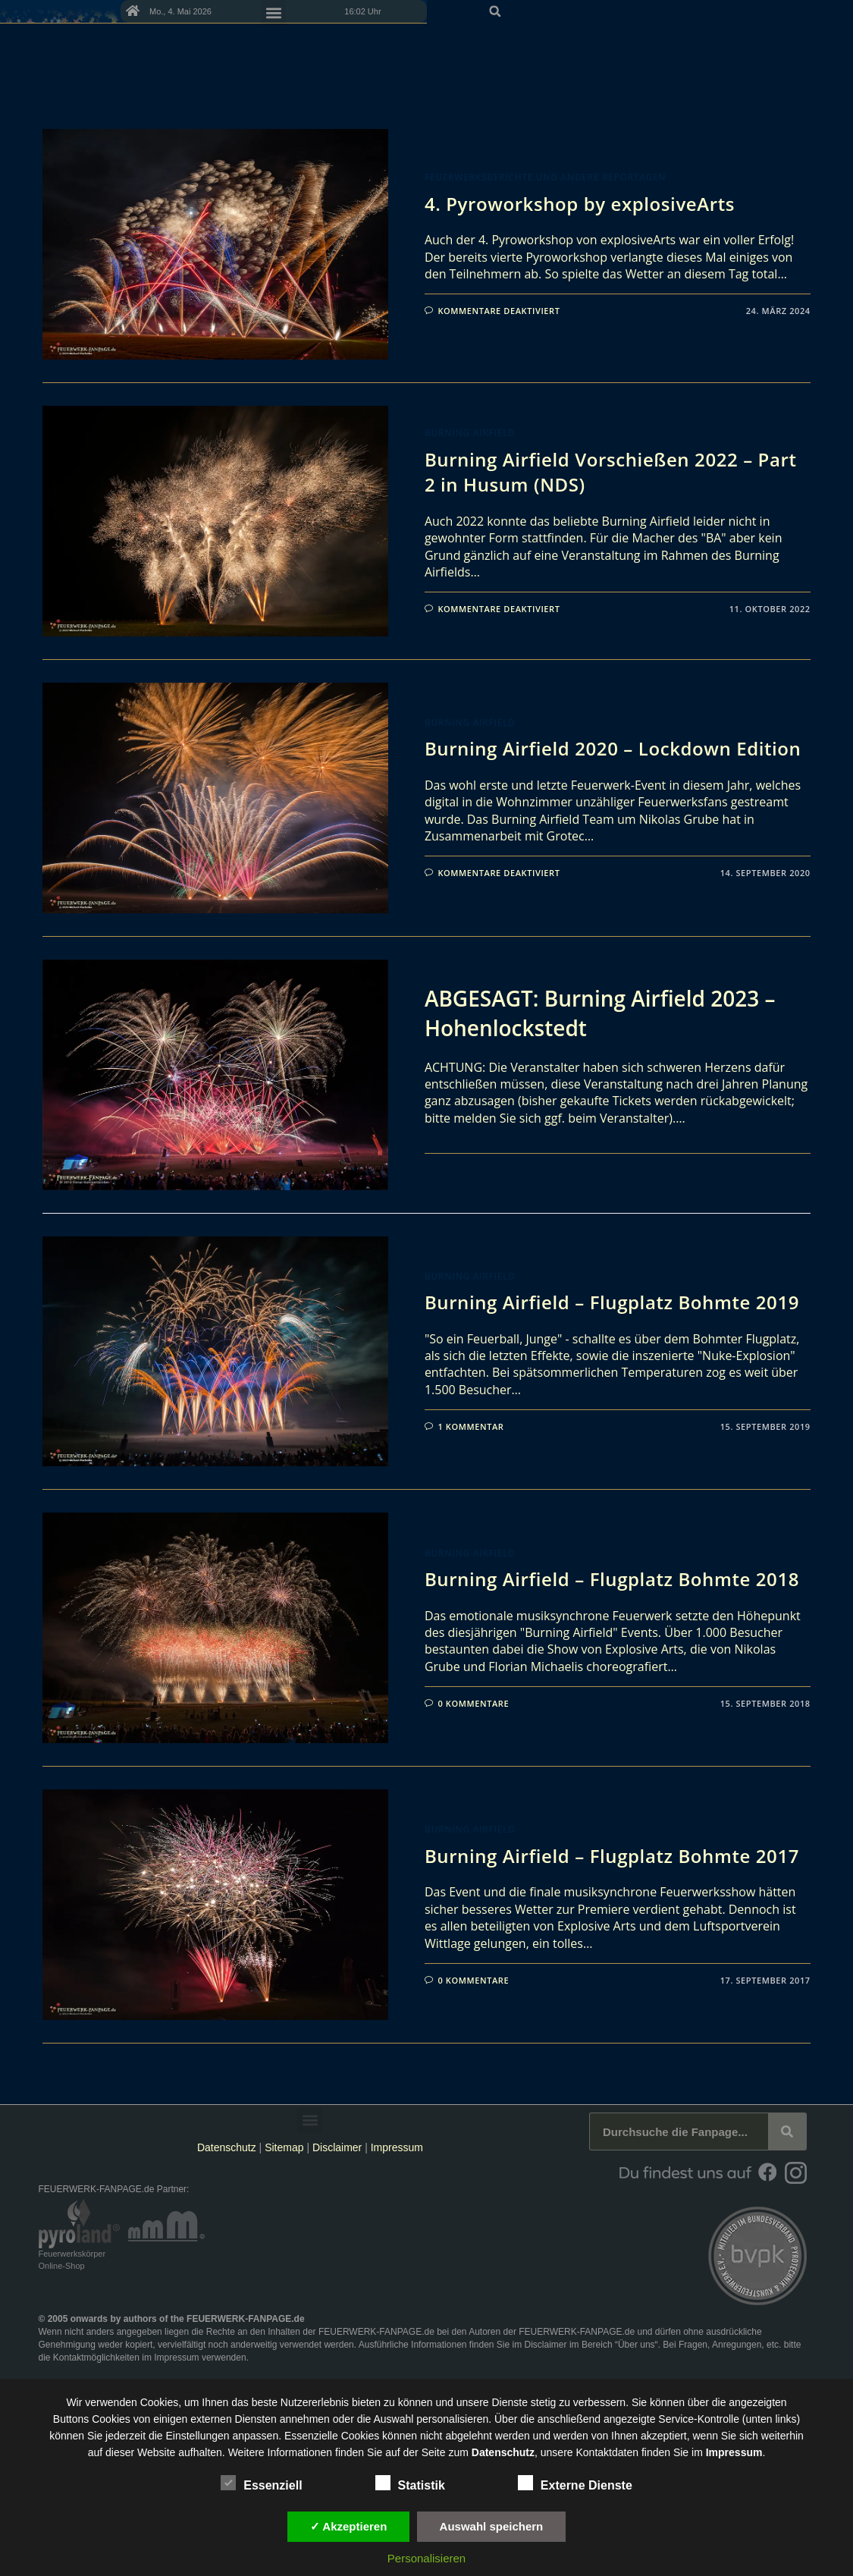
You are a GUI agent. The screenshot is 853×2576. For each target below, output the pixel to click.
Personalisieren (426, 2558)
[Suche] (787, 2131)
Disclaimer (337, 2147)
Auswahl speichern (492, 2526)
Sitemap (285, 2147)
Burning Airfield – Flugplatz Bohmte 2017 (612, 1855)
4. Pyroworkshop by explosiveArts (580, 203)
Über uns (636, 2344)
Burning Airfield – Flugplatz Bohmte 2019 (612, 1302)
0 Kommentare (473, 1703)
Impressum (397, 2147)
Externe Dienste (575, 2483)
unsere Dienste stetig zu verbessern (541, 2402)
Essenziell (261, 2483)
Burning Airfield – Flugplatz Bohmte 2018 (612, 1578)
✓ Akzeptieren (348, 2526)
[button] (797, 39)
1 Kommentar (470, 1426)
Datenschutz (226, 2147)
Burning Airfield (470, 432)
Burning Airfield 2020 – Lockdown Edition (613, 748)
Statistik (410, 2483)
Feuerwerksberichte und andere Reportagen (545, 177)
